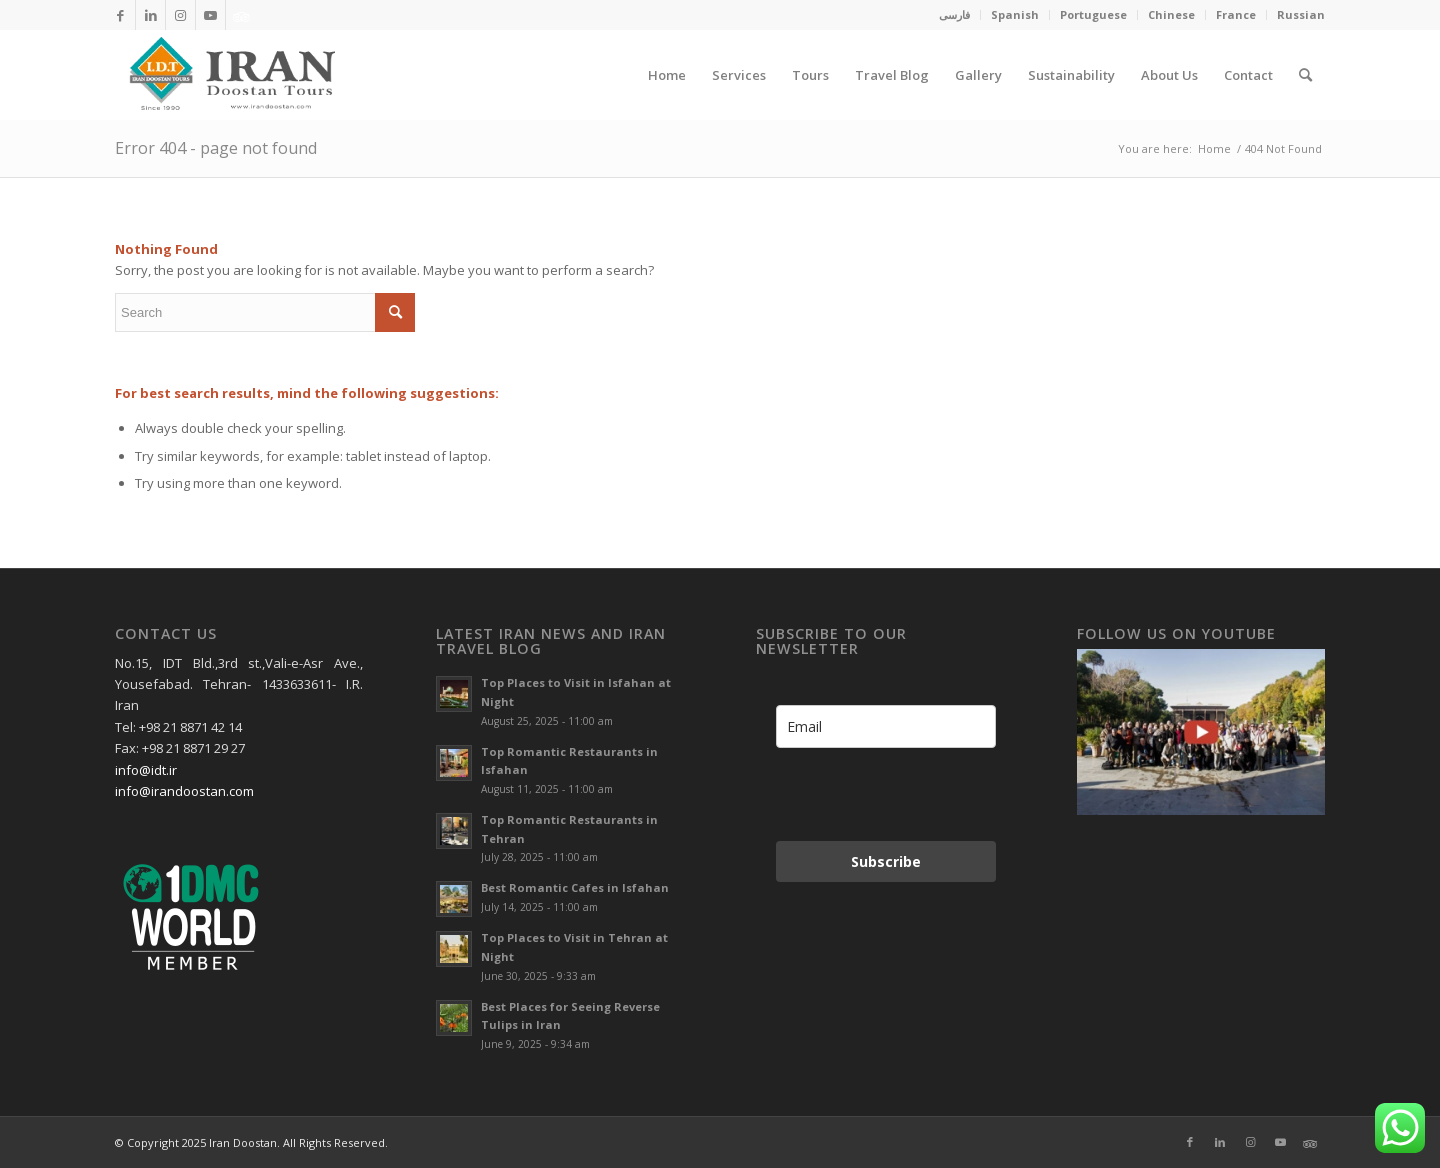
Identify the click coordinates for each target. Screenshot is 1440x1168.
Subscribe (886, 861)
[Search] (1305, 75)
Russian (1301, 14)
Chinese (1171, 14)
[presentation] (879, 794)
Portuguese (1093, 14)
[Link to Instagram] (180, 15)
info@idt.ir (146, 770)
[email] (886, 726)
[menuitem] (955, 15)
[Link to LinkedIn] (150, 15)
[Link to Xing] (241, 15)
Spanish (1015, 14)
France (1236, 14)
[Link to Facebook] (120, 15)
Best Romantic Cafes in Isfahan (575, 887)
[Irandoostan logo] (230, 75)
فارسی (954, 14)
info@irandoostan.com (184, 791)
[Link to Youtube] (210, 15)
